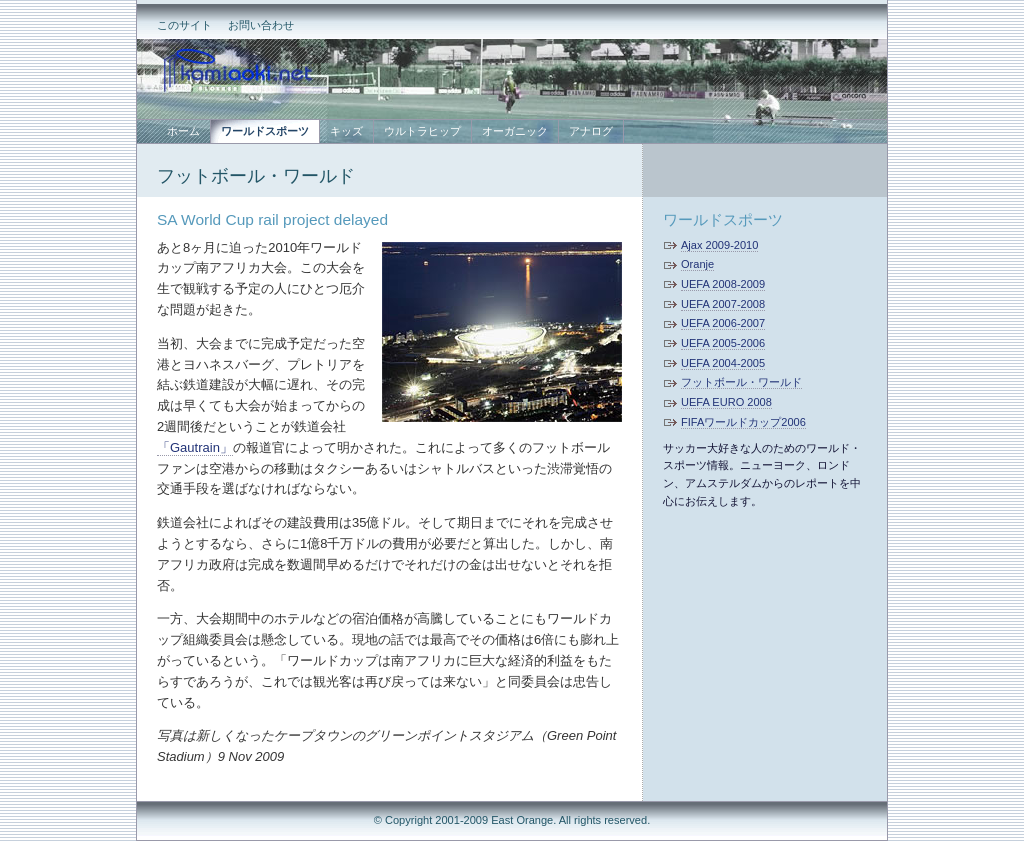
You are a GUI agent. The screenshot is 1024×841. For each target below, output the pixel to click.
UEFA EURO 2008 (726, 402)
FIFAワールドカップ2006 (743, 422)
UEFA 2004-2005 (723, 363)
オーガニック (515, 131)
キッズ (346, 131)
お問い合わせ (261, 25)
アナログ (591, 131)
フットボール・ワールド (256, 176)
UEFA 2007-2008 (723, 304)
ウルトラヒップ (422, 131)
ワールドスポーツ (723, 219)
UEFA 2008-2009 (723, 284)
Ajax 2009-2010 (719, 245)
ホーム (183, 131)
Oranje (697, 264)
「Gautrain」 (195, 447)
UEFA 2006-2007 (723, 323)
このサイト (184, 25)
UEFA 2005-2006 (723, 343)
